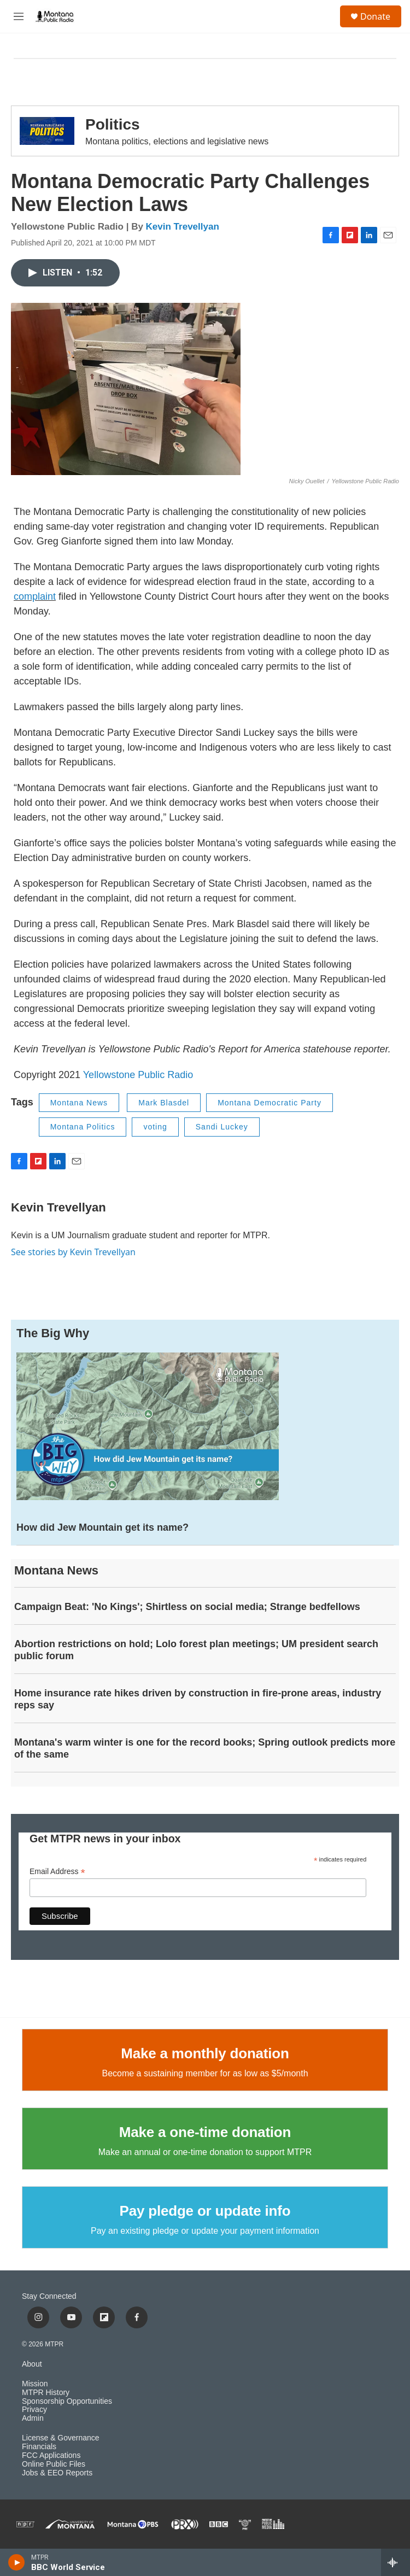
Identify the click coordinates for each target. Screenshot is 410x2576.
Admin (33, 2418)
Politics (112, 124)
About (32, 2364)
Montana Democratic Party (269, 1102)
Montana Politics (82, 1126)
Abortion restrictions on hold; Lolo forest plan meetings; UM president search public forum (196, 1649)
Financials (39, 2447)
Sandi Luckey (222, 1126)
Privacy (34, 2409)
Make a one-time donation (205, 2132)
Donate (375, 16)
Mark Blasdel (163, 1102)
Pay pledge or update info (205, 2211)
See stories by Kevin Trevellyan (73, 1252)
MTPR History (45, 2392)
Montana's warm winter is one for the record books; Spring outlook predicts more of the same (204, 1748)
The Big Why (52, 1333)
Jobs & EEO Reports (57, 2473)
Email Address (57, 1871)
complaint (35, 596)
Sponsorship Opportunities (67, 2401)
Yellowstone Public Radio (138, 1074)
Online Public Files (53, 2464)
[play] (17, 2562)
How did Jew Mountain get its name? (102, 1527)
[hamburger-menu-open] (18, 16)
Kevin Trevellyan (182, 226)
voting (155, 1126)
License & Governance (60, 2438)
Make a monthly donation (205, 2053)
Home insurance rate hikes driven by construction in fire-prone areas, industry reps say (197, 1699)
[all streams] (395, 2562)
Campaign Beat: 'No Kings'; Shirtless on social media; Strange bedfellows (187, 1606)
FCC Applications (51, 2455)
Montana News (79, 1102)
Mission (35, 2384)
